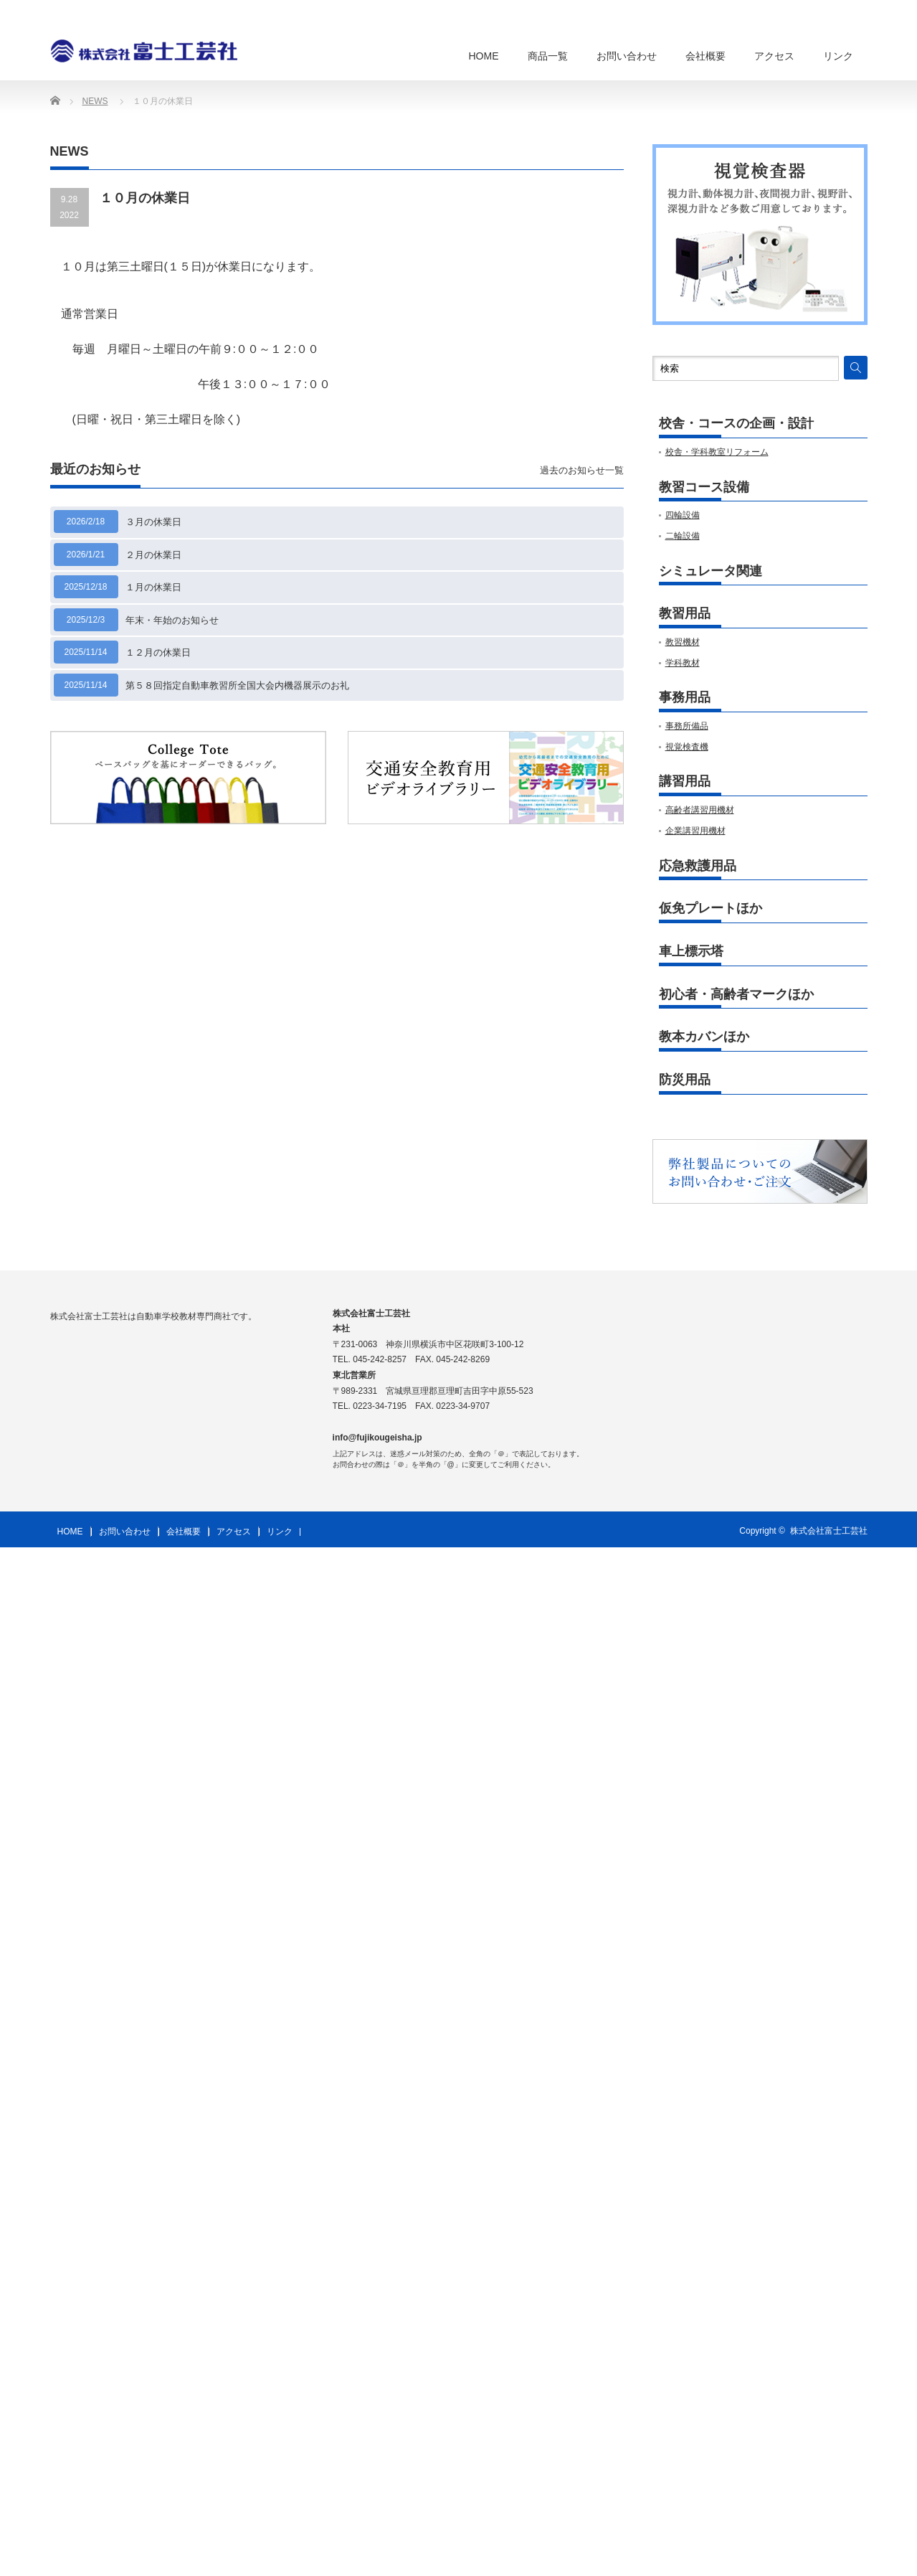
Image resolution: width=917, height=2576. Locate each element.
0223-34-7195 (380, 1406)
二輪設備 (682, 536)
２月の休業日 (153, 554)
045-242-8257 (380, 1359)
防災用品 (685, 1080)
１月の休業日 (153, 587)
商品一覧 (548, 56)
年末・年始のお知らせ (172, 620)
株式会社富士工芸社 (829, 1531)
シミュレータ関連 (710, 571)
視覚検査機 (686, 747)
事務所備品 (686, 726)
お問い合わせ (627, 56)
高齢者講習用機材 (699, 810)
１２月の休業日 (158, 652)
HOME (484, 56)
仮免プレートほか (710, 908)
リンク (838, 56)
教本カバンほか (704, 1037)
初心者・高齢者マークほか (736, 994)
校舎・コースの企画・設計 (736, 423)
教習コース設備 (704, 487)
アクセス (774, 56)
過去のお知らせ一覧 (582, 470)
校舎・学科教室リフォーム (717, 452)
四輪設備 (682, 515)
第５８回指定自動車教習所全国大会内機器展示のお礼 (237, 685)
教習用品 (685, 614)
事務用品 (685, 697)
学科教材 (682, 663)
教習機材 (682, 642)
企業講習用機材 (695, 831)
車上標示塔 (691, 951)
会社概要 (705, 56)
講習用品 (685, 781)
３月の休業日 (153, 521)
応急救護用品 (697, 866)
